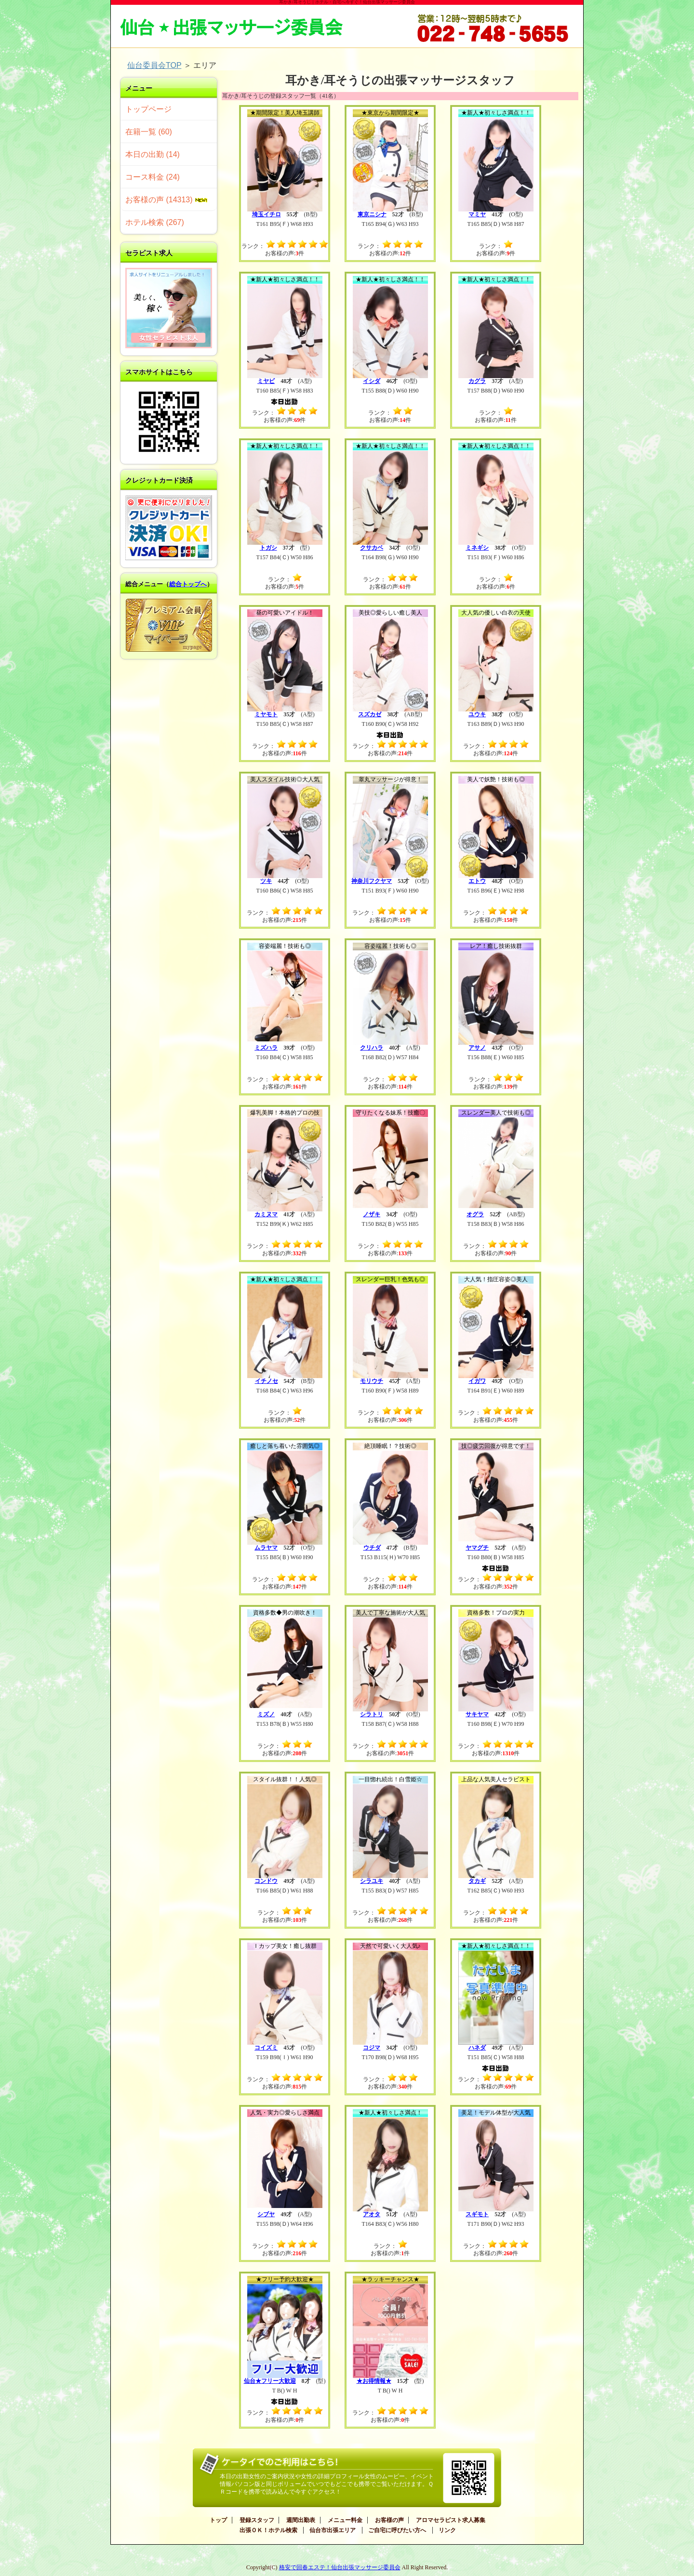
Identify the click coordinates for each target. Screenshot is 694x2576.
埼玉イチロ (266, 214)
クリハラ (371, 1047)
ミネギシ (477, 547)
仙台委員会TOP (154, 65)
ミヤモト (266, 714)
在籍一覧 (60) (148, 132)
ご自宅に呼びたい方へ (397, 2530)
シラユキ (371, 1881)
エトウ (477, 881)
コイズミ (266, 2047)
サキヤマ (477, 1714)
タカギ (477, 1881)
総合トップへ (188, 584)
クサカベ (371, 547)
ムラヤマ (266, 1547)
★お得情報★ (374, 2381)
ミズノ (266, 1714)
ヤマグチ (477, 1547)
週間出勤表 (300, 2520)
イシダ (371, 381)
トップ (218, 2520)
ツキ (266, 881)
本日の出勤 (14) (152, 154)
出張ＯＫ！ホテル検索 (268, 2530)
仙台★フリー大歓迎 (270, 2381)
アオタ (371, 2214)
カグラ (477, 381)
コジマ (371, 2047)
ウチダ (372, 1547)
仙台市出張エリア (332, 2530)
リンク (447, 2530)
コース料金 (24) (152, 177)
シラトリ (371, 1714)
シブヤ (266, 2214)
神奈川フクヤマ (371, 881)
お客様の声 (389, 2520)
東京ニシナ (372, 214)
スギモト (477, 2214)
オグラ (475, 1214)
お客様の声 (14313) (166, 200)
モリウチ (371, 1381)
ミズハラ (266, 1047)
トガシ (268, 547)
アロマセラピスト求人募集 (450, 2520)
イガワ (477, 1381)
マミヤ (477, 214)
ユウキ (477, 714)
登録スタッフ (257, 2520)
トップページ (148, 109)
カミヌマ (266, 1214)
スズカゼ (369, 714)
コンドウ (266, 1881)
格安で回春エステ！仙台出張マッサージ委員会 (339, 2567)
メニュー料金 (345, 2520)
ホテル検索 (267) (154, 222)
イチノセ (266, 1381)
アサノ (477, 1047)
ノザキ (371, 1214)
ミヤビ (266, 381)
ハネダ (477, 2047)
